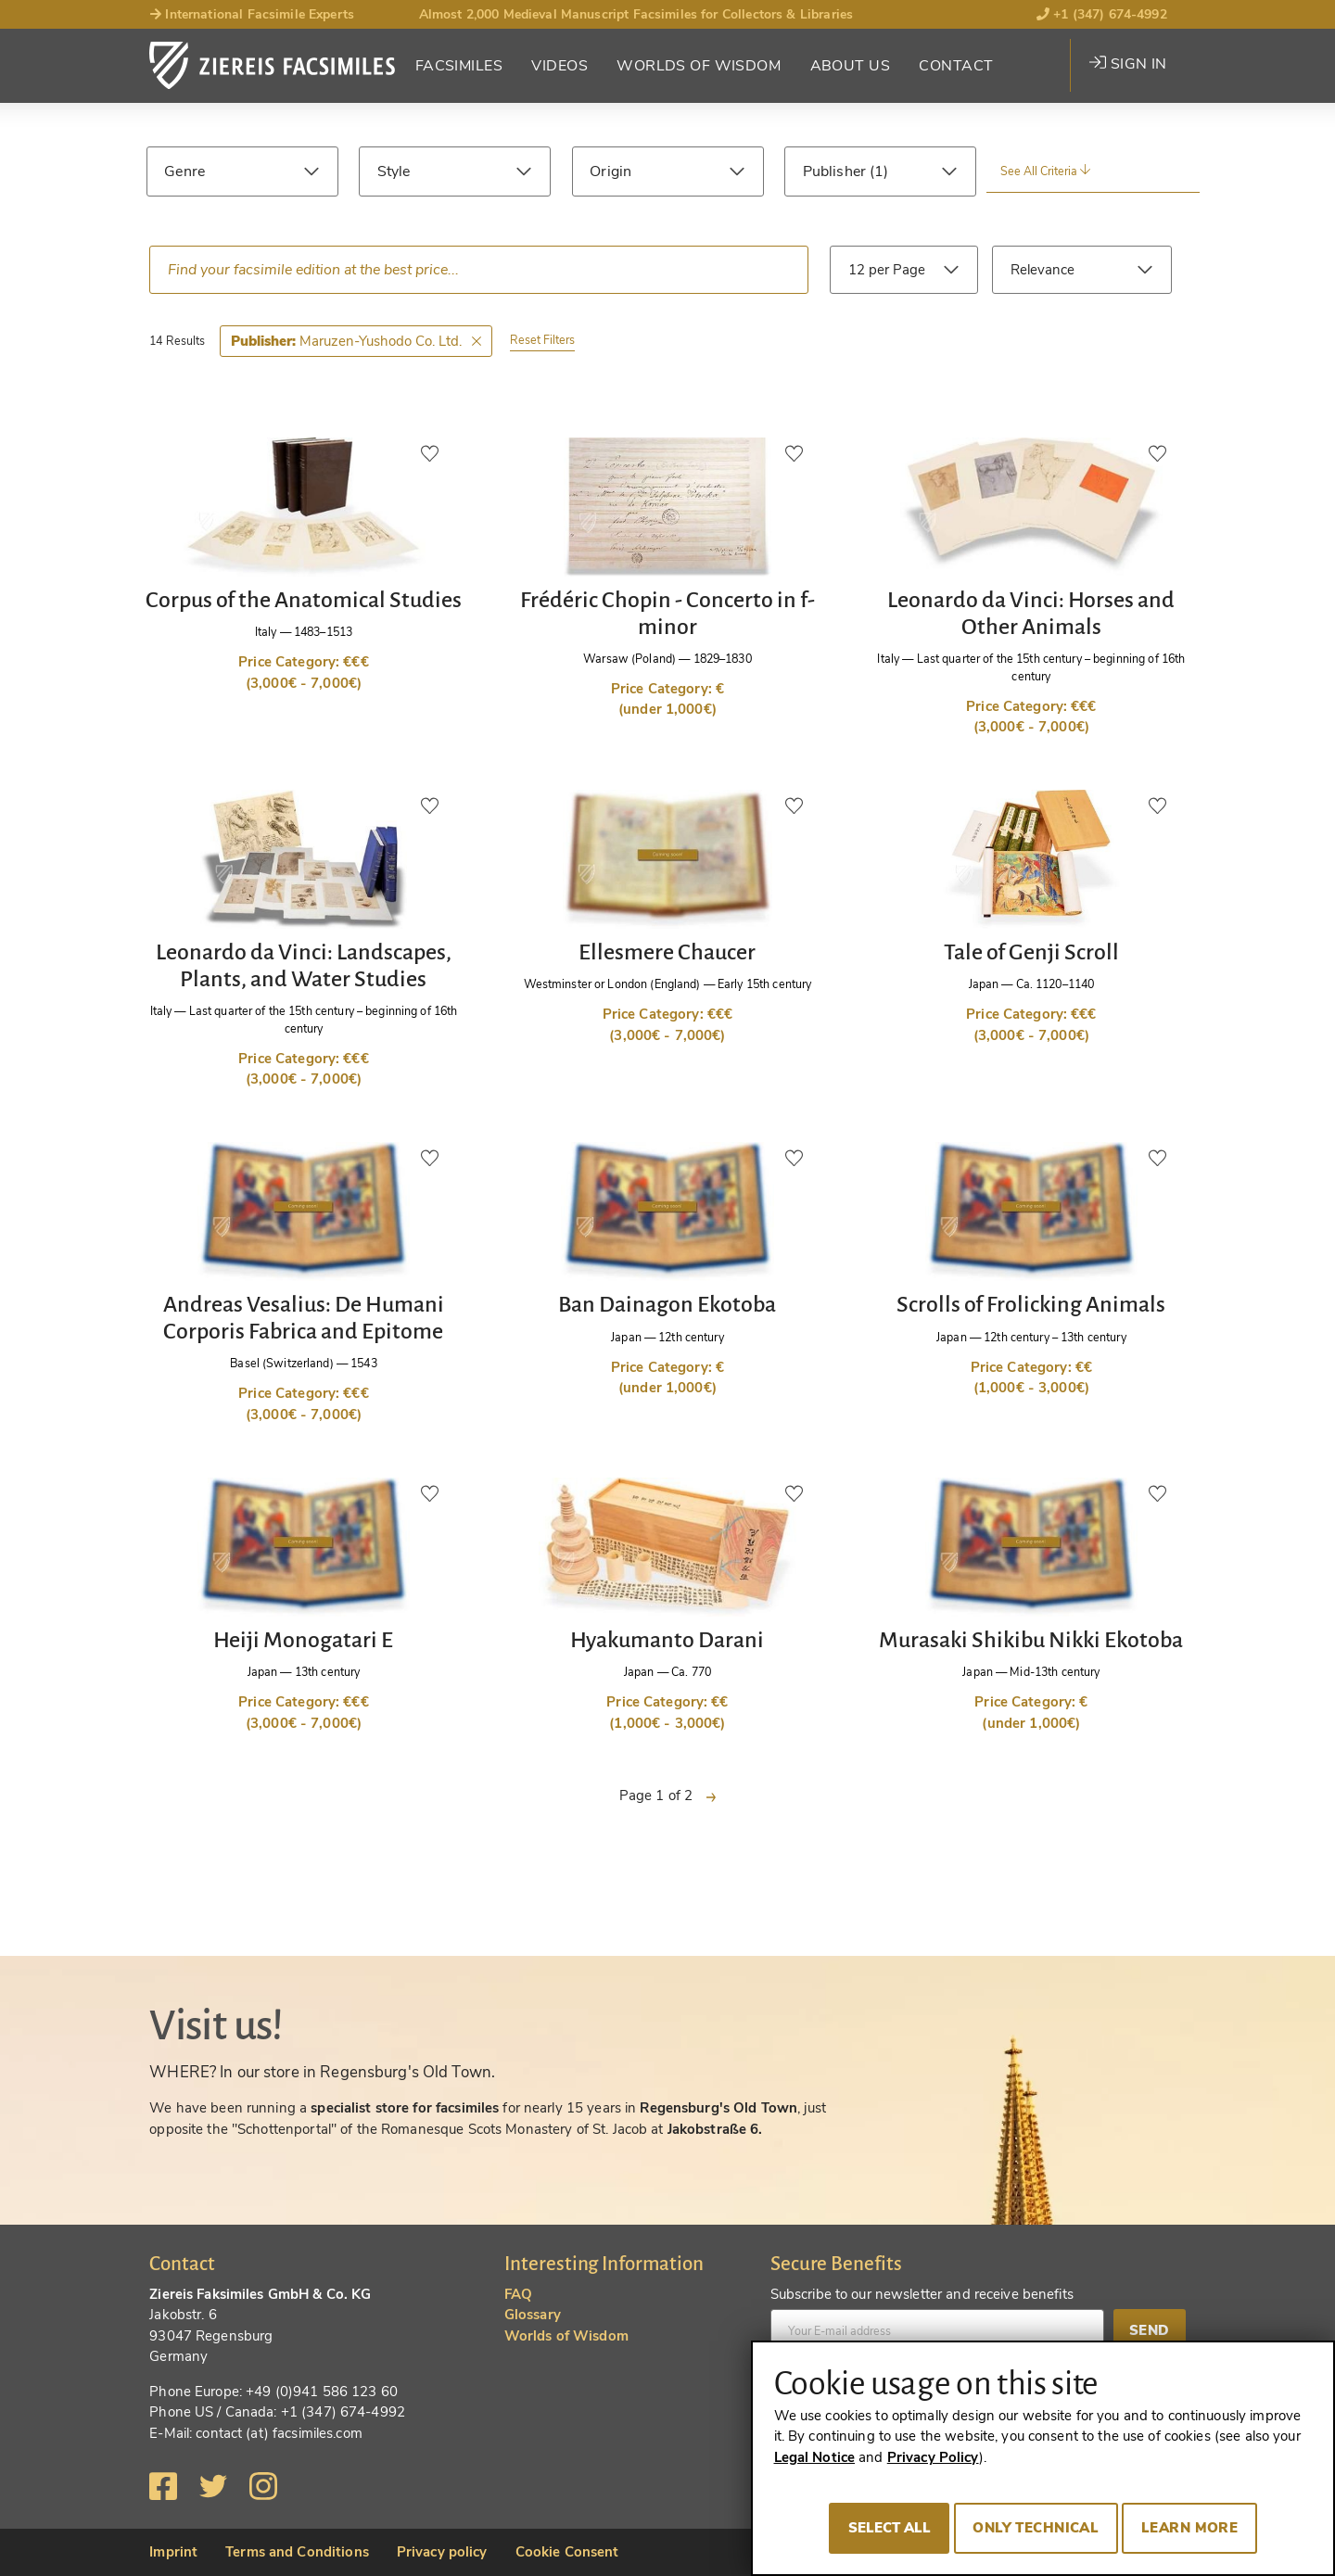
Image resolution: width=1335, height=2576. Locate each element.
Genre (184, 171)
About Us (850, 66)
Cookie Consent (567, 2552)
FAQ (518, 2294)
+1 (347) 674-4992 (1101, 14)
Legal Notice (815, 2457)
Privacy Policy (933, 2457)
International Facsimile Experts (251, 14)
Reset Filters (542, 340)
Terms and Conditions (297, 2552)
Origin (610, 171)
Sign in (1127, 64)
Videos (559, 66)
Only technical (1036, 2528)
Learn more (1189, 2528)
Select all (889, 2528)
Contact (956, 66)
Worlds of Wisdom (699, 66)
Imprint (173, 2552)
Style (394, 171)
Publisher (836, 171)
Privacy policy (442, 2552)
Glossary (532, 2314)
